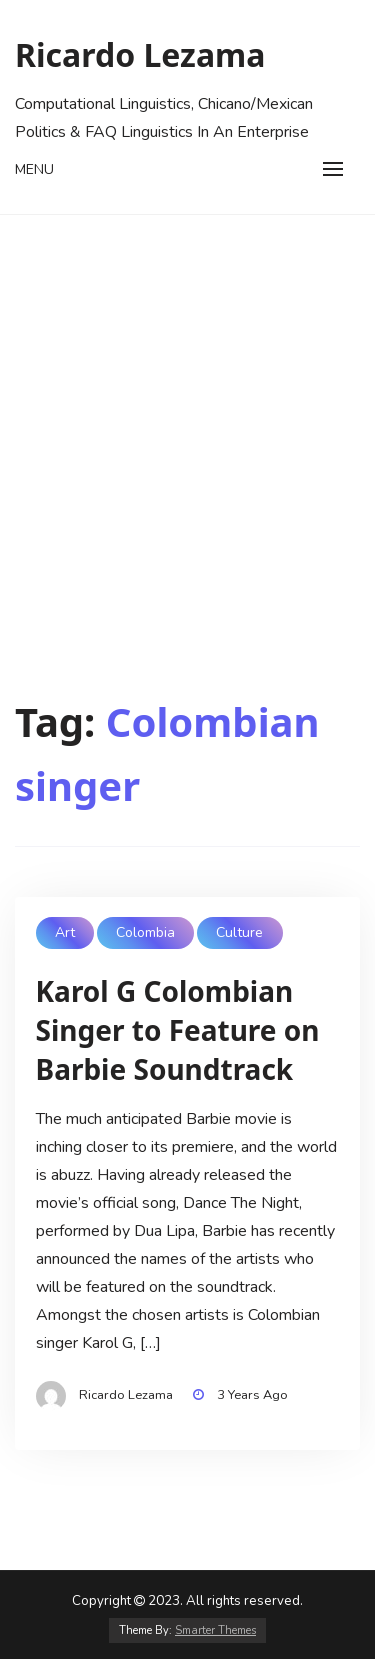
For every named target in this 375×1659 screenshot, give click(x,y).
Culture (239, 932)
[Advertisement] (187, 412)
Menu (34, 169)
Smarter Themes (215, 1630)
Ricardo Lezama (140, 54)
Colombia (145, 932)
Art (65, 932)
